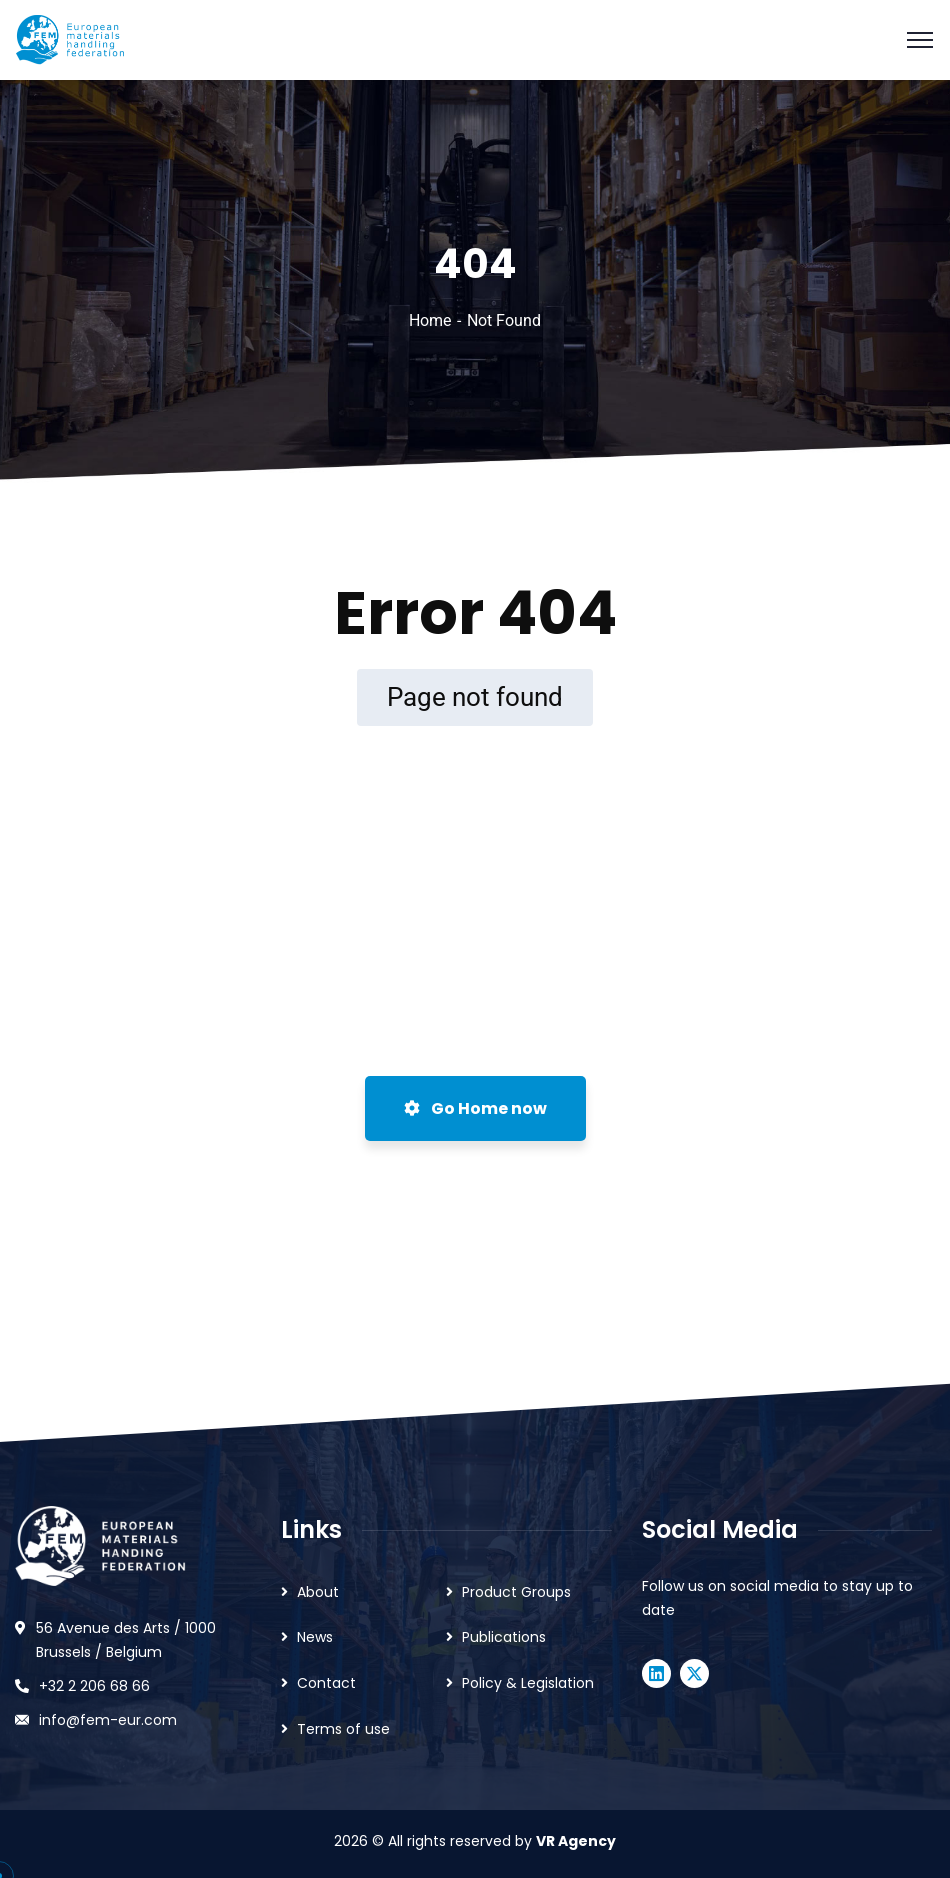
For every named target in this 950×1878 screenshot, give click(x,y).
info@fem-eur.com (108, 1720)
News (315, 1637)
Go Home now (475, 1108)
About (318, 1592)
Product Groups (516, 1592)
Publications (504, 1637)
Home (430, 320)
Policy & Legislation (528, 1683)
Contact (326, 1683)
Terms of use (343, 1729)
